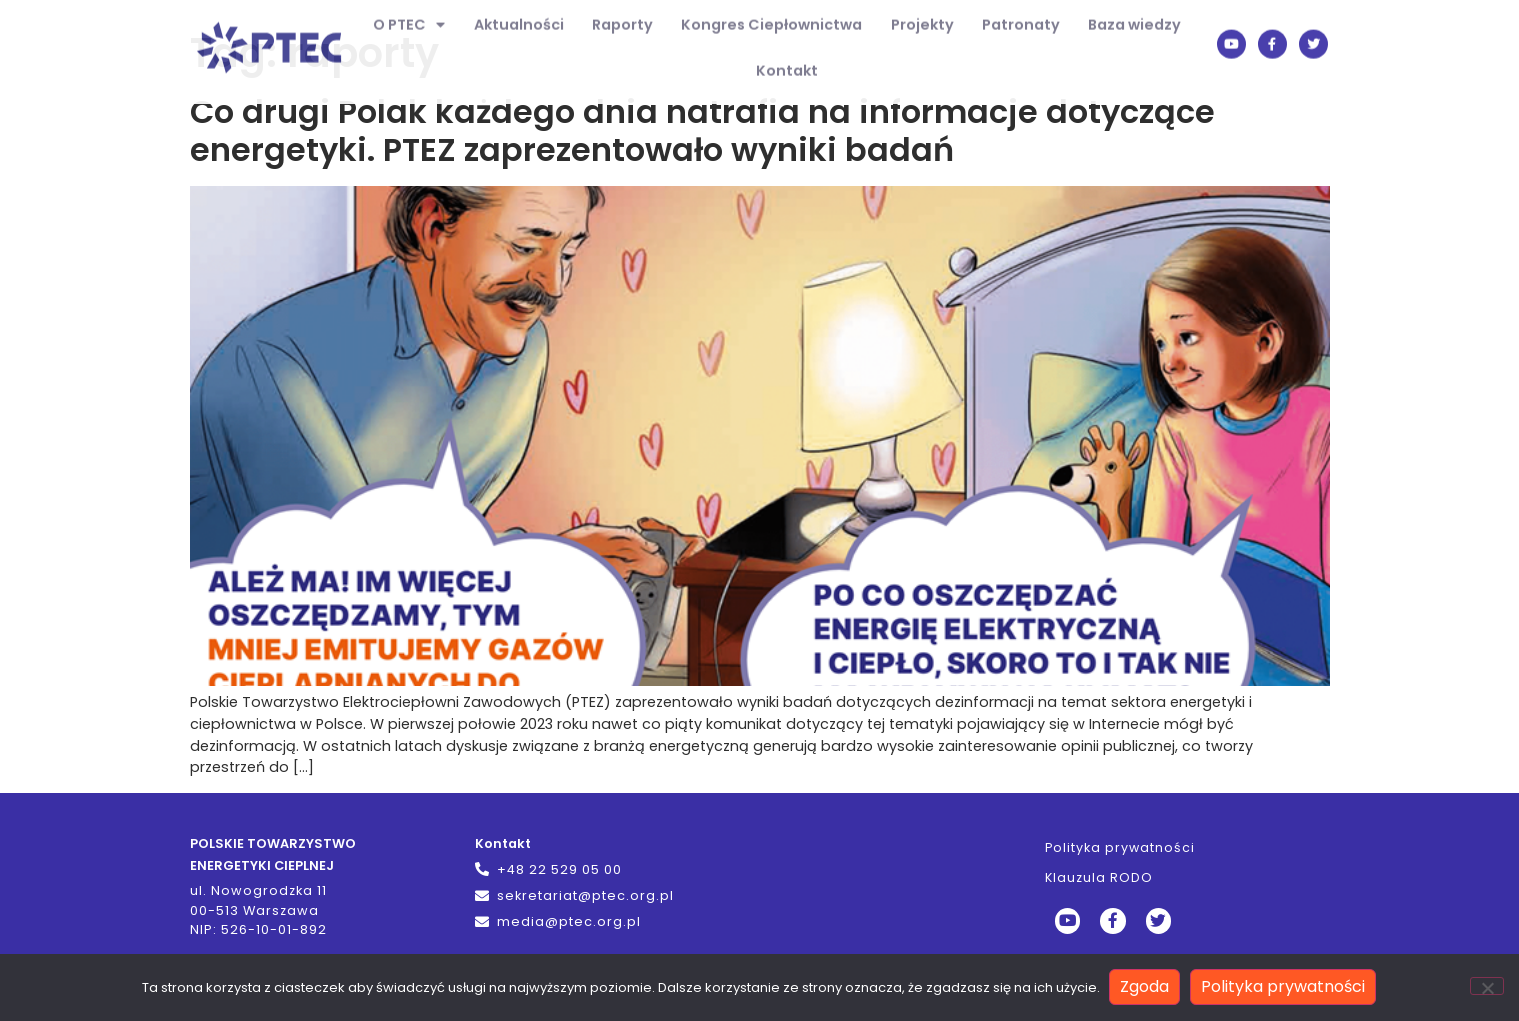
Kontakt (787, 56)
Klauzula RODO (1099, 877)
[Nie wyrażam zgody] (1487, 987)
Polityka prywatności (1121, 847)
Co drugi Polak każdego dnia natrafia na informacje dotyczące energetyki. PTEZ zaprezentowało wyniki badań (702, 130)
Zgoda (1145, 987)
